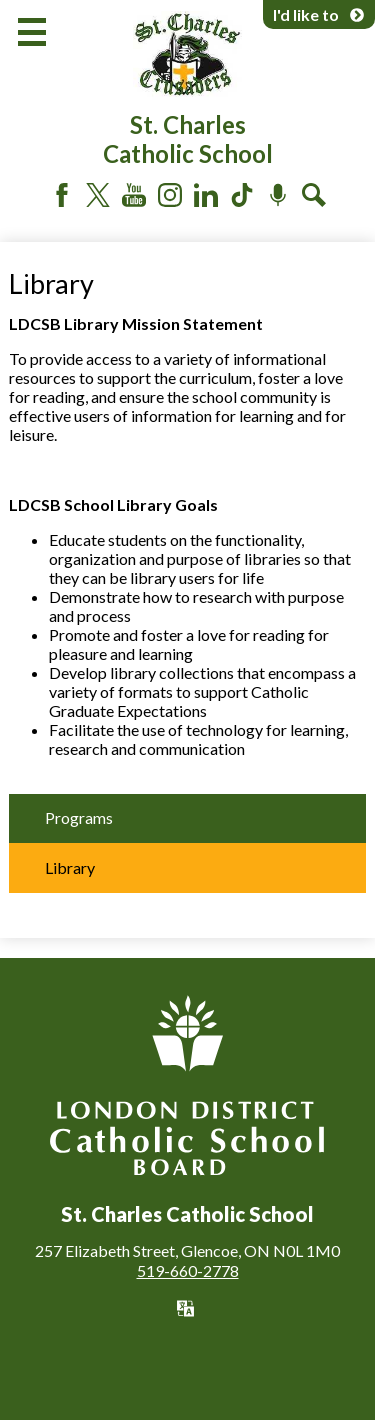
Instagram (170, 195)
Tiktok (242, 195)
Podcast (278, 195)
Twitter (98, 195)
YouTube (134, 195)
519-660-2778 (188, 1270)
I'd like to (319, 14)
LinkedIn (206, 195)
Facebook (62, 195)
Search (314, 195)
